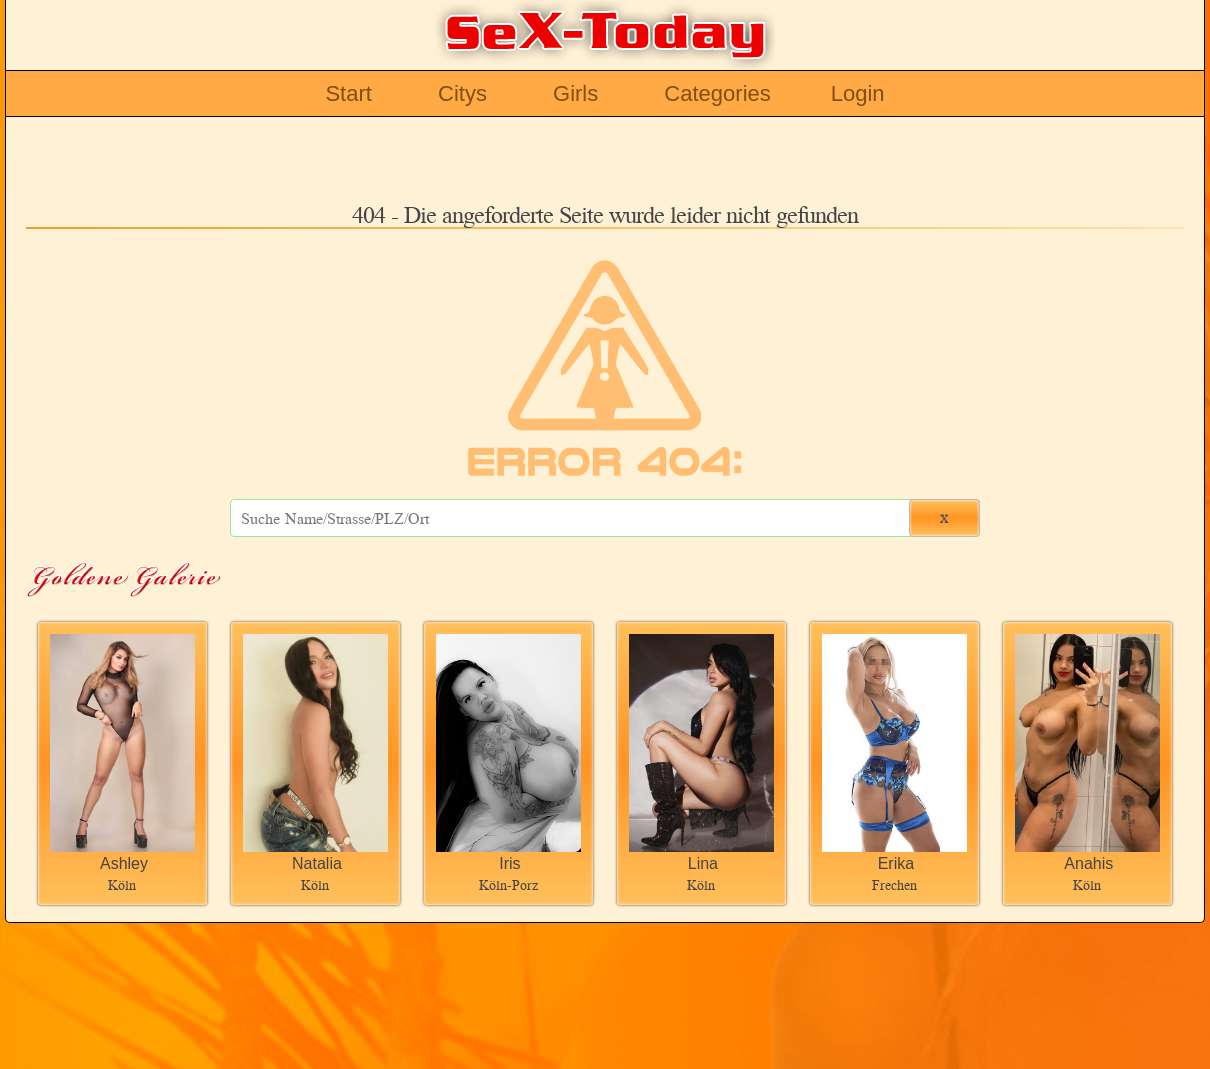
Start (348, 93)
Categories (717, 93)
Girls (575, 93)
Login (858, 93)
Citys (462, 93)
